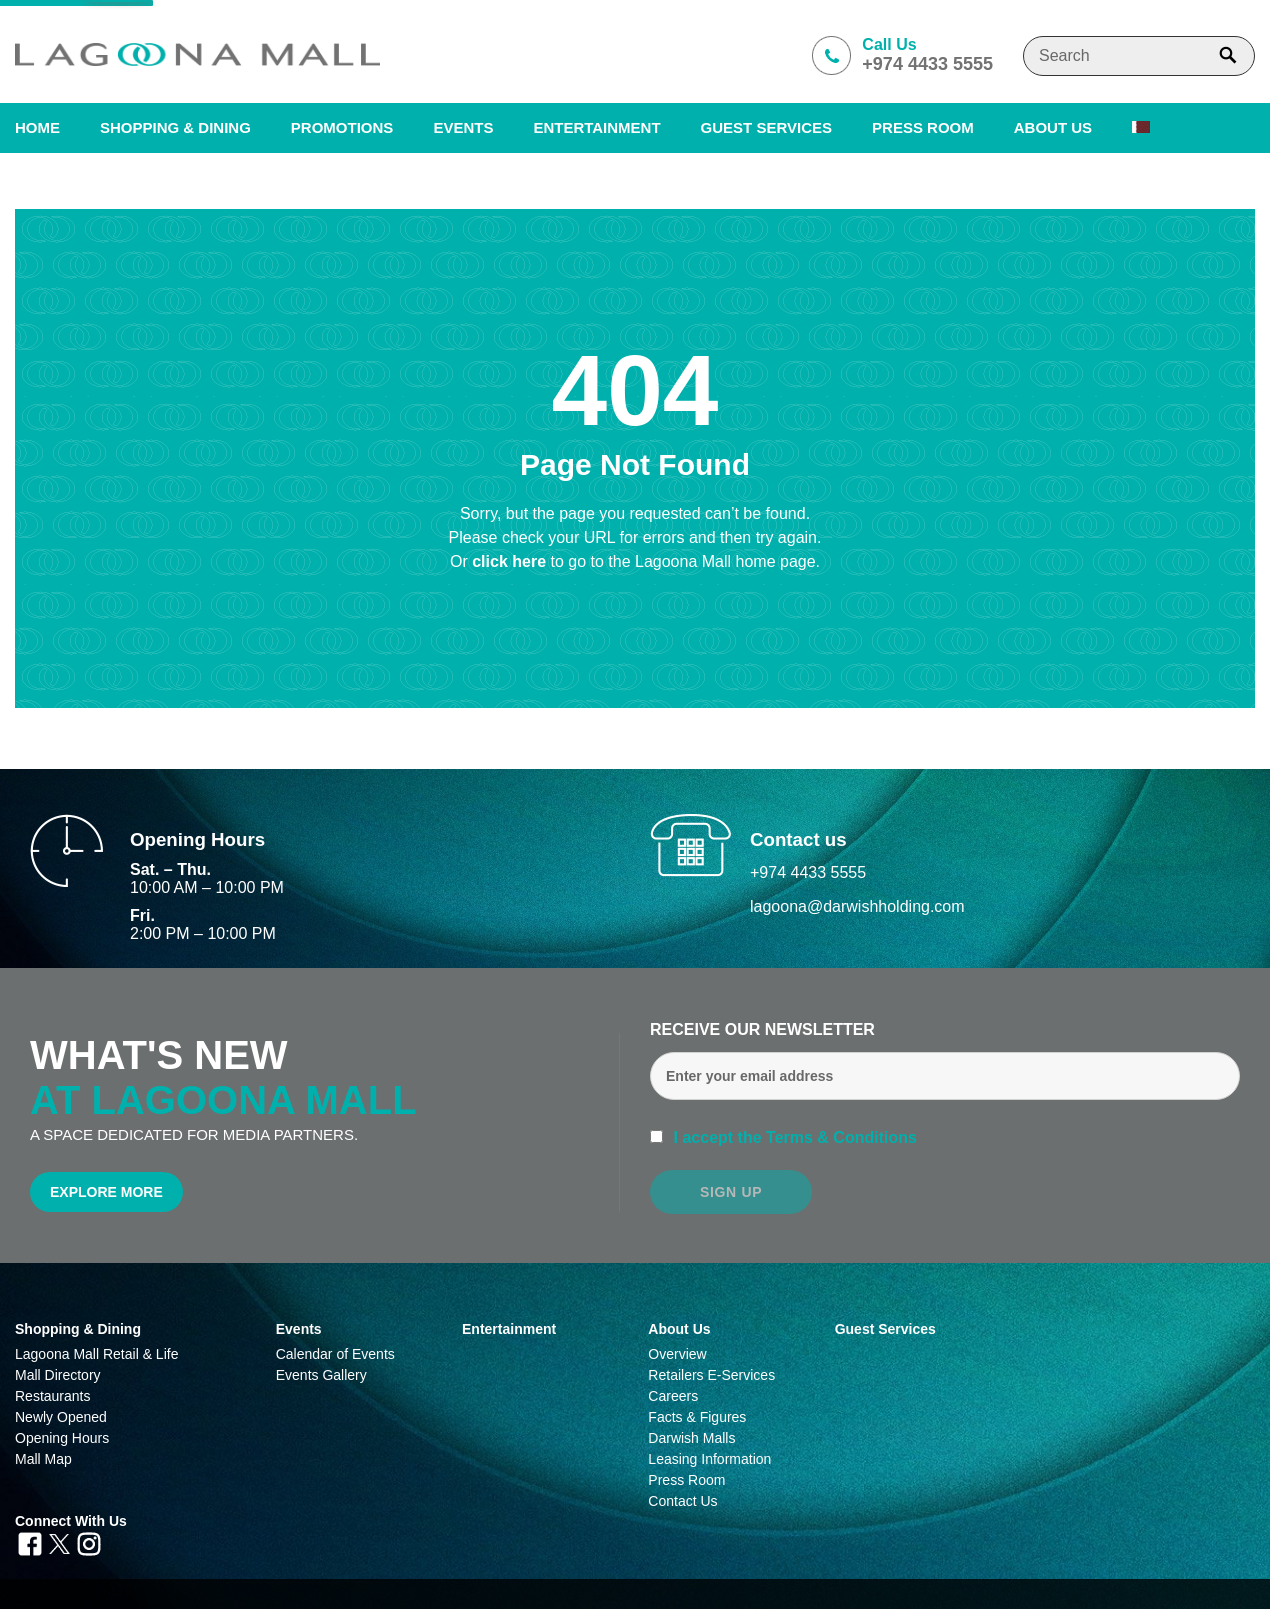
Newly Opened (61, 1417)
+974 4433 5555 (808, 872)
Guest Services (766, 127)
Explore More (106, 1192)
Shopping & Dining (78, 1329)
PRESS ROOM (923, 127)
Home (37, 127)
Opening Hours (62, 1438)
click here (511, 561)
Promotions (342, 127)
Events (463, 127)
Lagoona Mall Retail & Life (96, 1354)
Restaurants (52, 1396)
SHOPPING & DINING (175, 127)
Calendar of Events (335, 1354)
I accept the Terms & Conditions (793, 1137)
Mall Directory (58, 1375)
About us (1053, 127)
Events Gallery (321, 1375)
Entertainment (596, 127)
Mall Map (43, 1459)
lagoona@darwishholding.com (857, 906)
